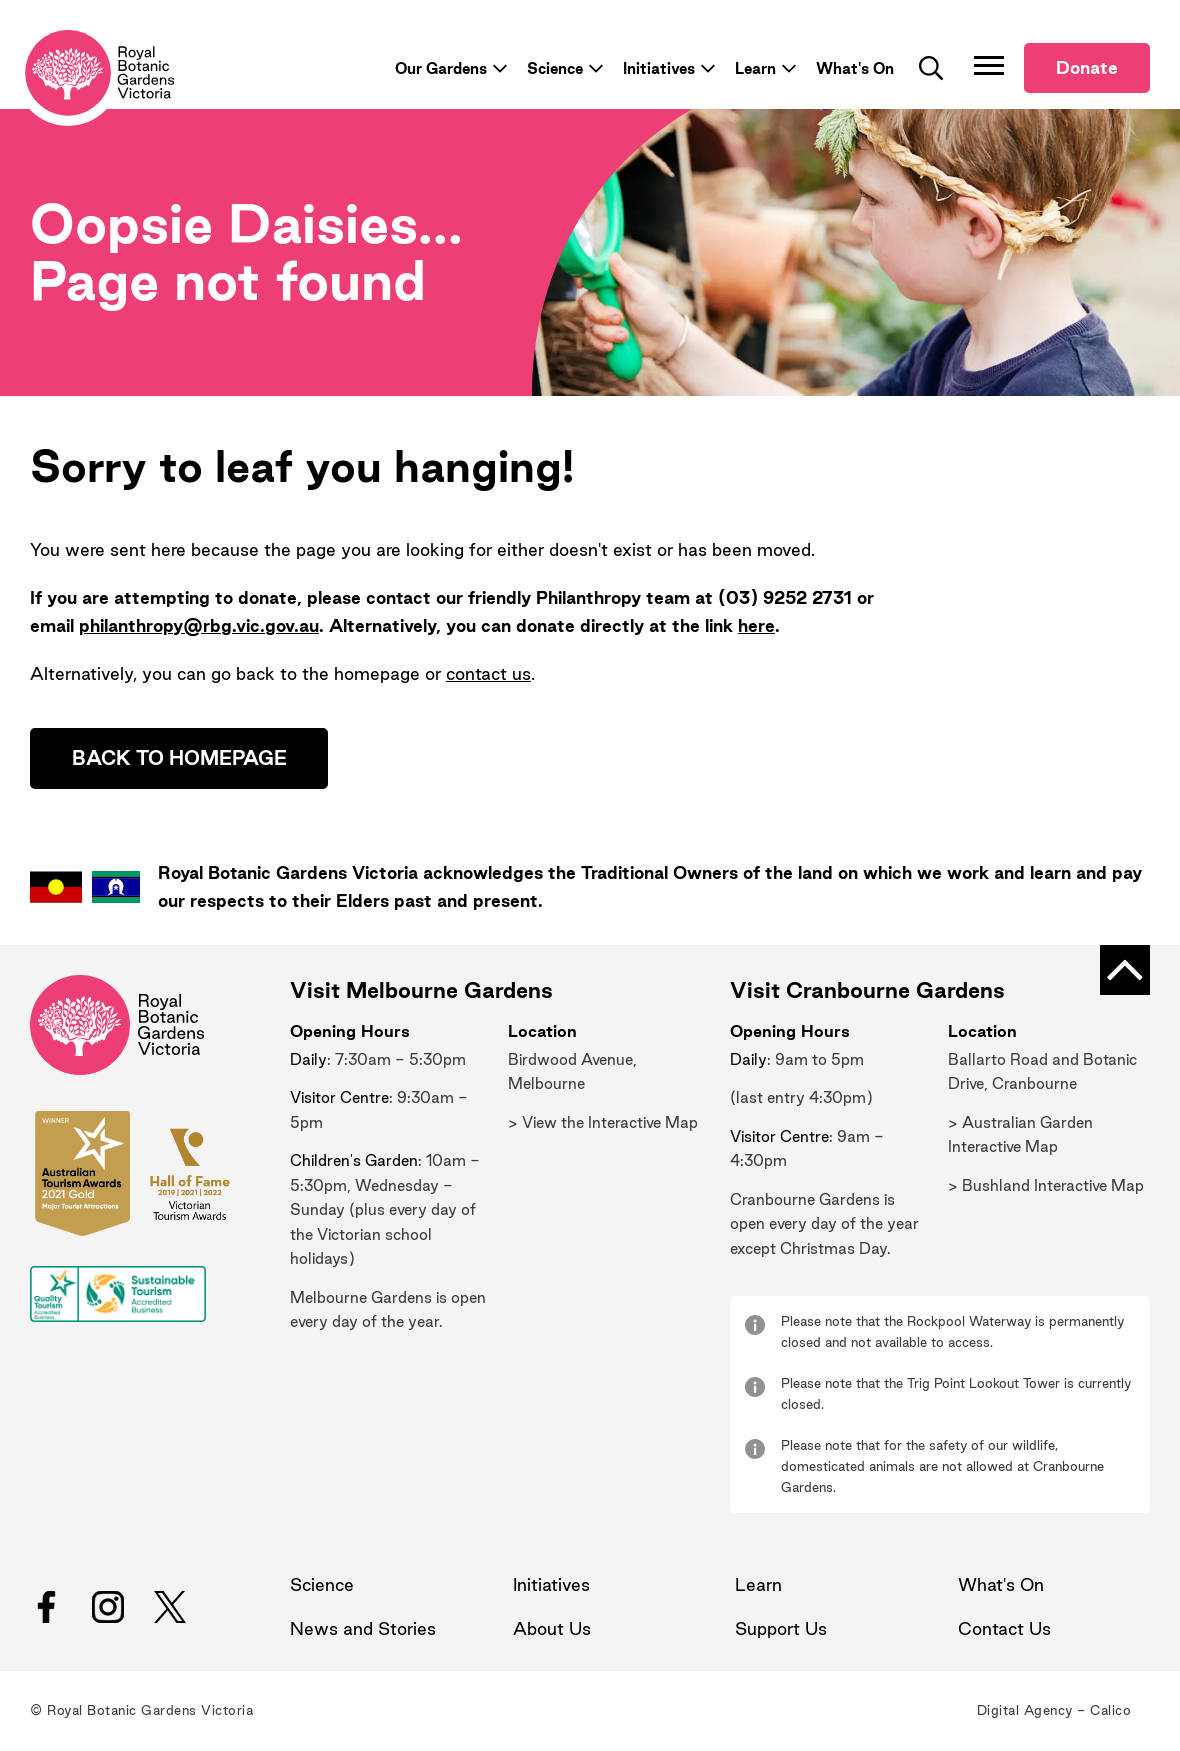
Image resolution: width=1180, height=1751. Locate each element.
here (756, 626)
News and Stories (363, 1630)
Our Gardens (441, 69)
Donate (1087, 69)
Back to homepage (180, 760)
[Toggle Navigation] (989, 67)
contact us (488, 674)
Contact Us (1004, 1630)
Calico (1110, 1712)
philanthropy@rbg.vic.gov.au (199, 626)
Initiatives (659, 69)
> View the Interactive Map (603, 1124)
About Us (552, 1630)
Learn (755, 69)
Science (555, 69)
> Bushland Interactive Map (1046, 1187)
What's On (855, 69)
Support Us (781, 1630)
